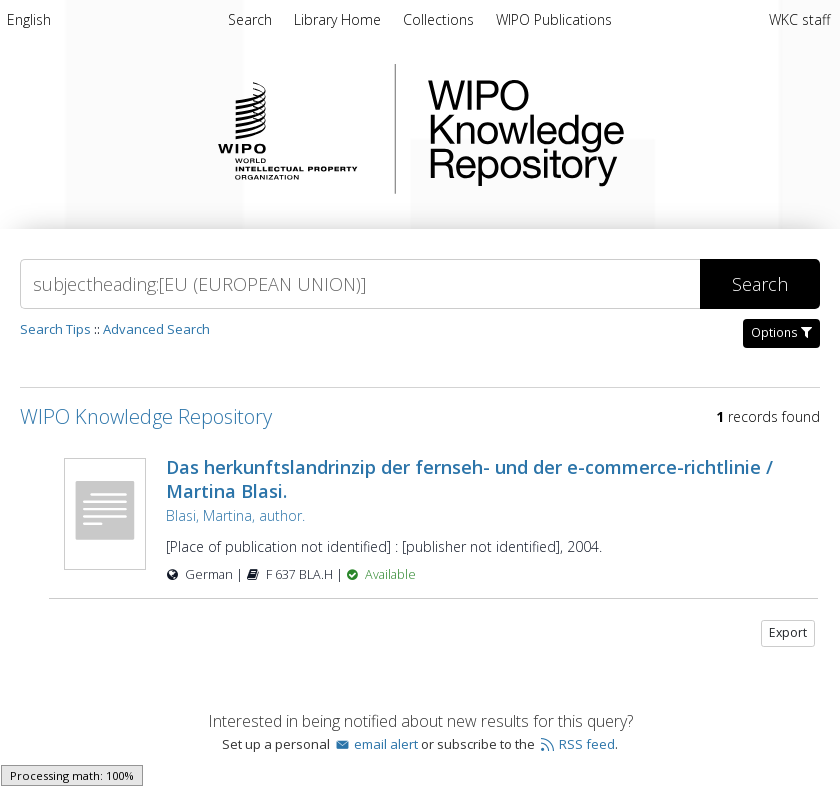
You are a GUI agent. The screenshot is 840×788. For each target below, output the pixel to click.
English (29, 19)
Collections (440, 19)
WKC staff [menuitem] (799, 19)
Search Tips (55, 329)
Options (781, 332)
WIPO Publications (554, 19)
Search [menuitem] (250, 19)
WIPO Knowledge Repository (608, 129)
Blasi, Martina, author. (235, 515)
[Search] (360, 284)
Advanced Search (156, 329)
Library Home (339, 19)
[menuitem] (29, 23)
